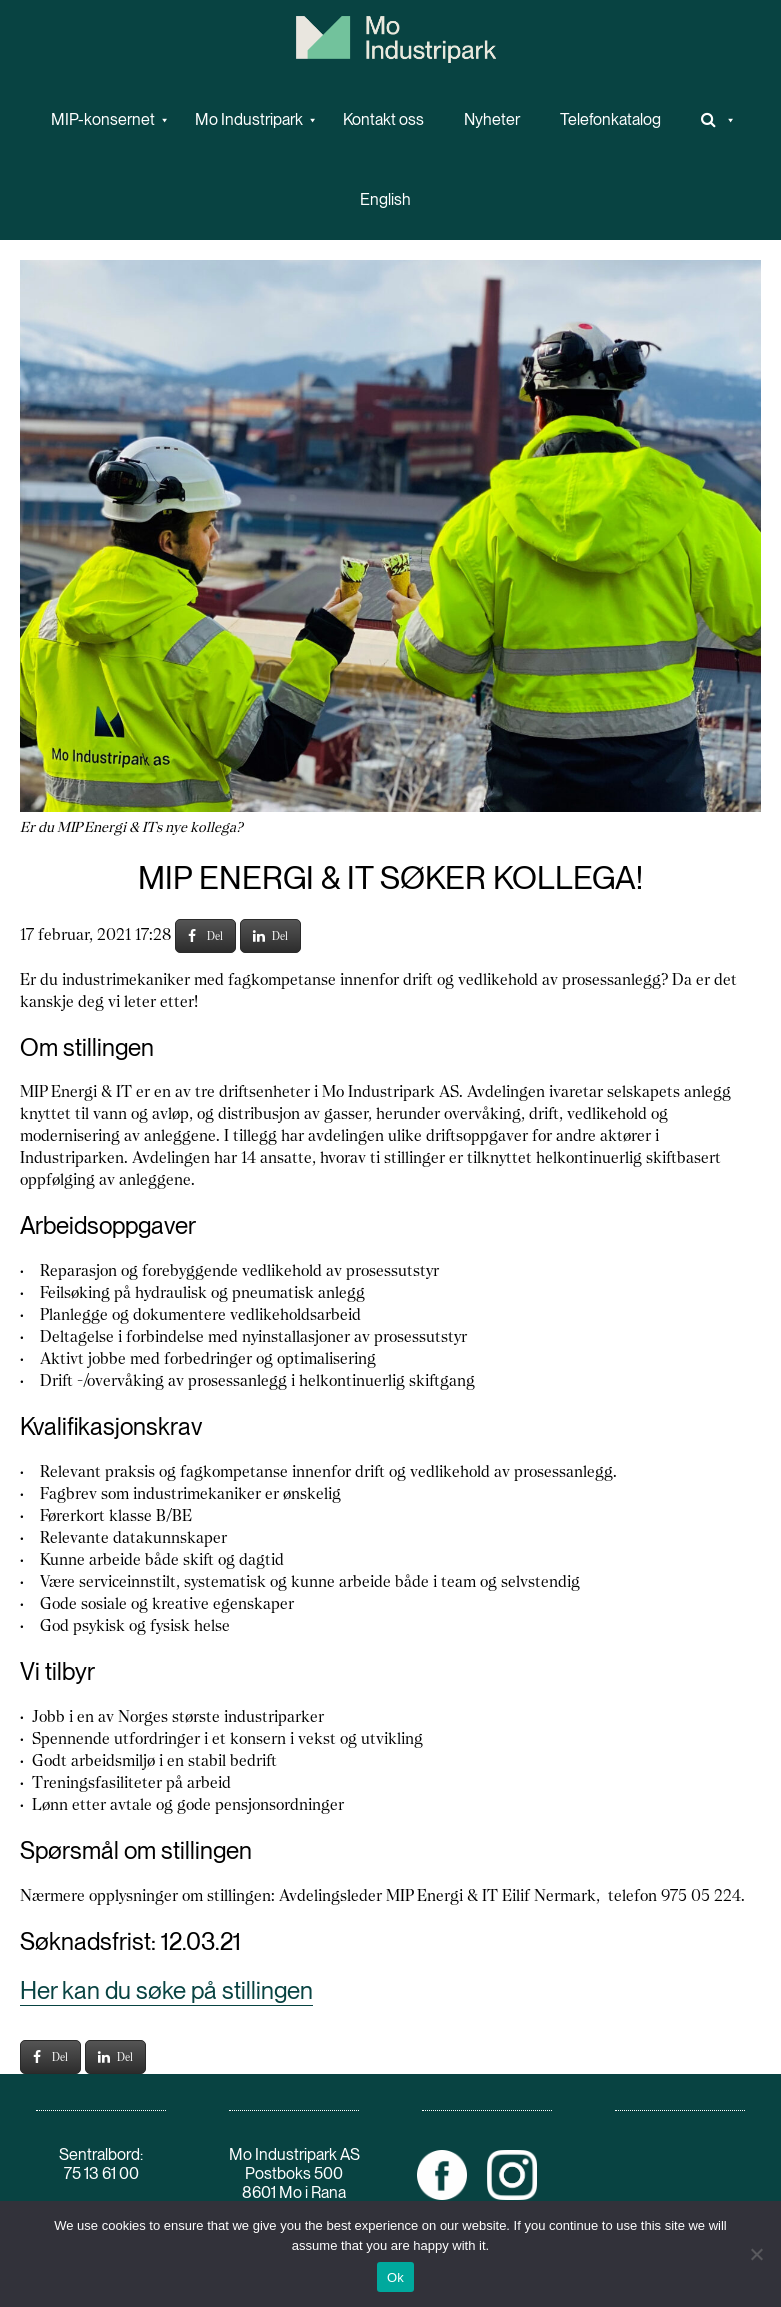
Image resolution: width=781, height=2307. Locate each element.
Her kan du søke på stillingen (166, 1990)
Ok (395, 2277)
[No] (756, 2254)
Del (205, 936)
